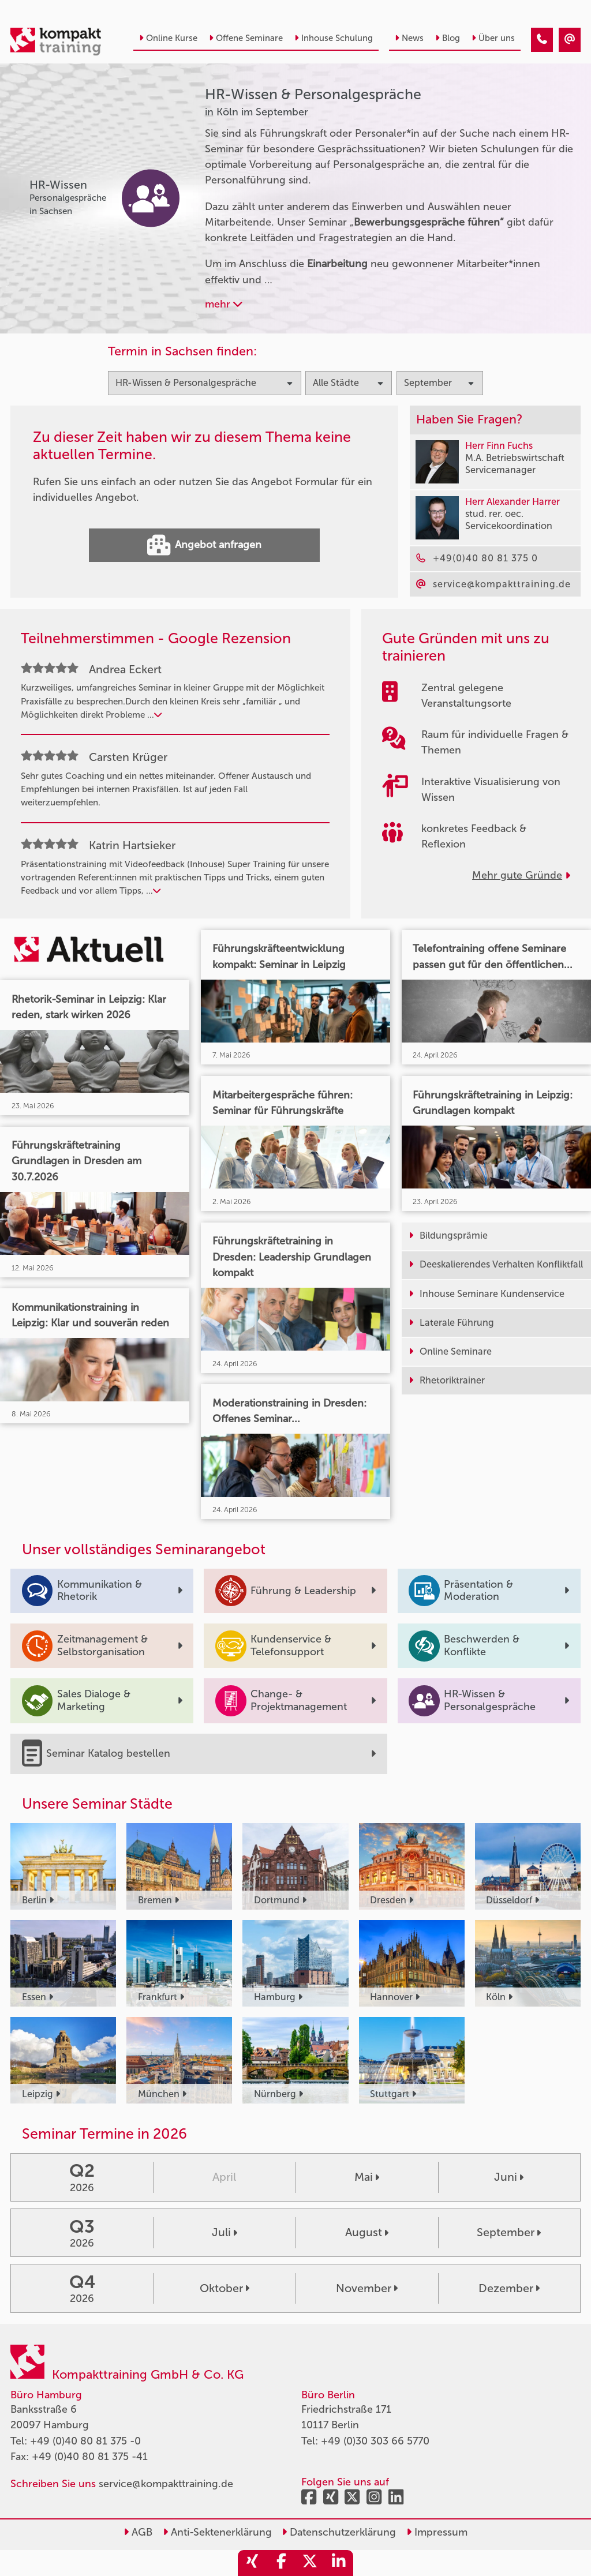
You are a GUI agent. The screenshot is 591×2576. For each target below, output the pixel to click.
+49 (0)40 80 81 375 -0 (85, 2441)
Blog (447, 38)
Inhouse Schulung (333, 38)
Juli (224, 2232)
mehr (223, 304)
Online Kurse (168, 38)
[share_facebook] (281, 2563)
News (409, 38)
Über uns (493, 38)
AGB (138, 2532)
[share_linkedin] (338, 2563)
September (509, 2232)
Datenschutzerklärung (339, 2532)
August (366, 2232)
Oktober (224, 2288)
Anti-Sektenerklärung (217, 2532)
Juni (508, 2177)
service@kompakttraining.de (166, 2483)
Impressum (436, 2532)
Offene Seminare (246, 38)
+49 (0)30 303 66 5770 (375, 2441)
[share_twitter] (310, 2563)
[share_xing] (252, 2563)
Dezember (509, 2288)
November (367, 2288)
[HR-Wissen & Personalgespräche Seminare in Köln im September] (542, 40)
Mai (366, 2177)
